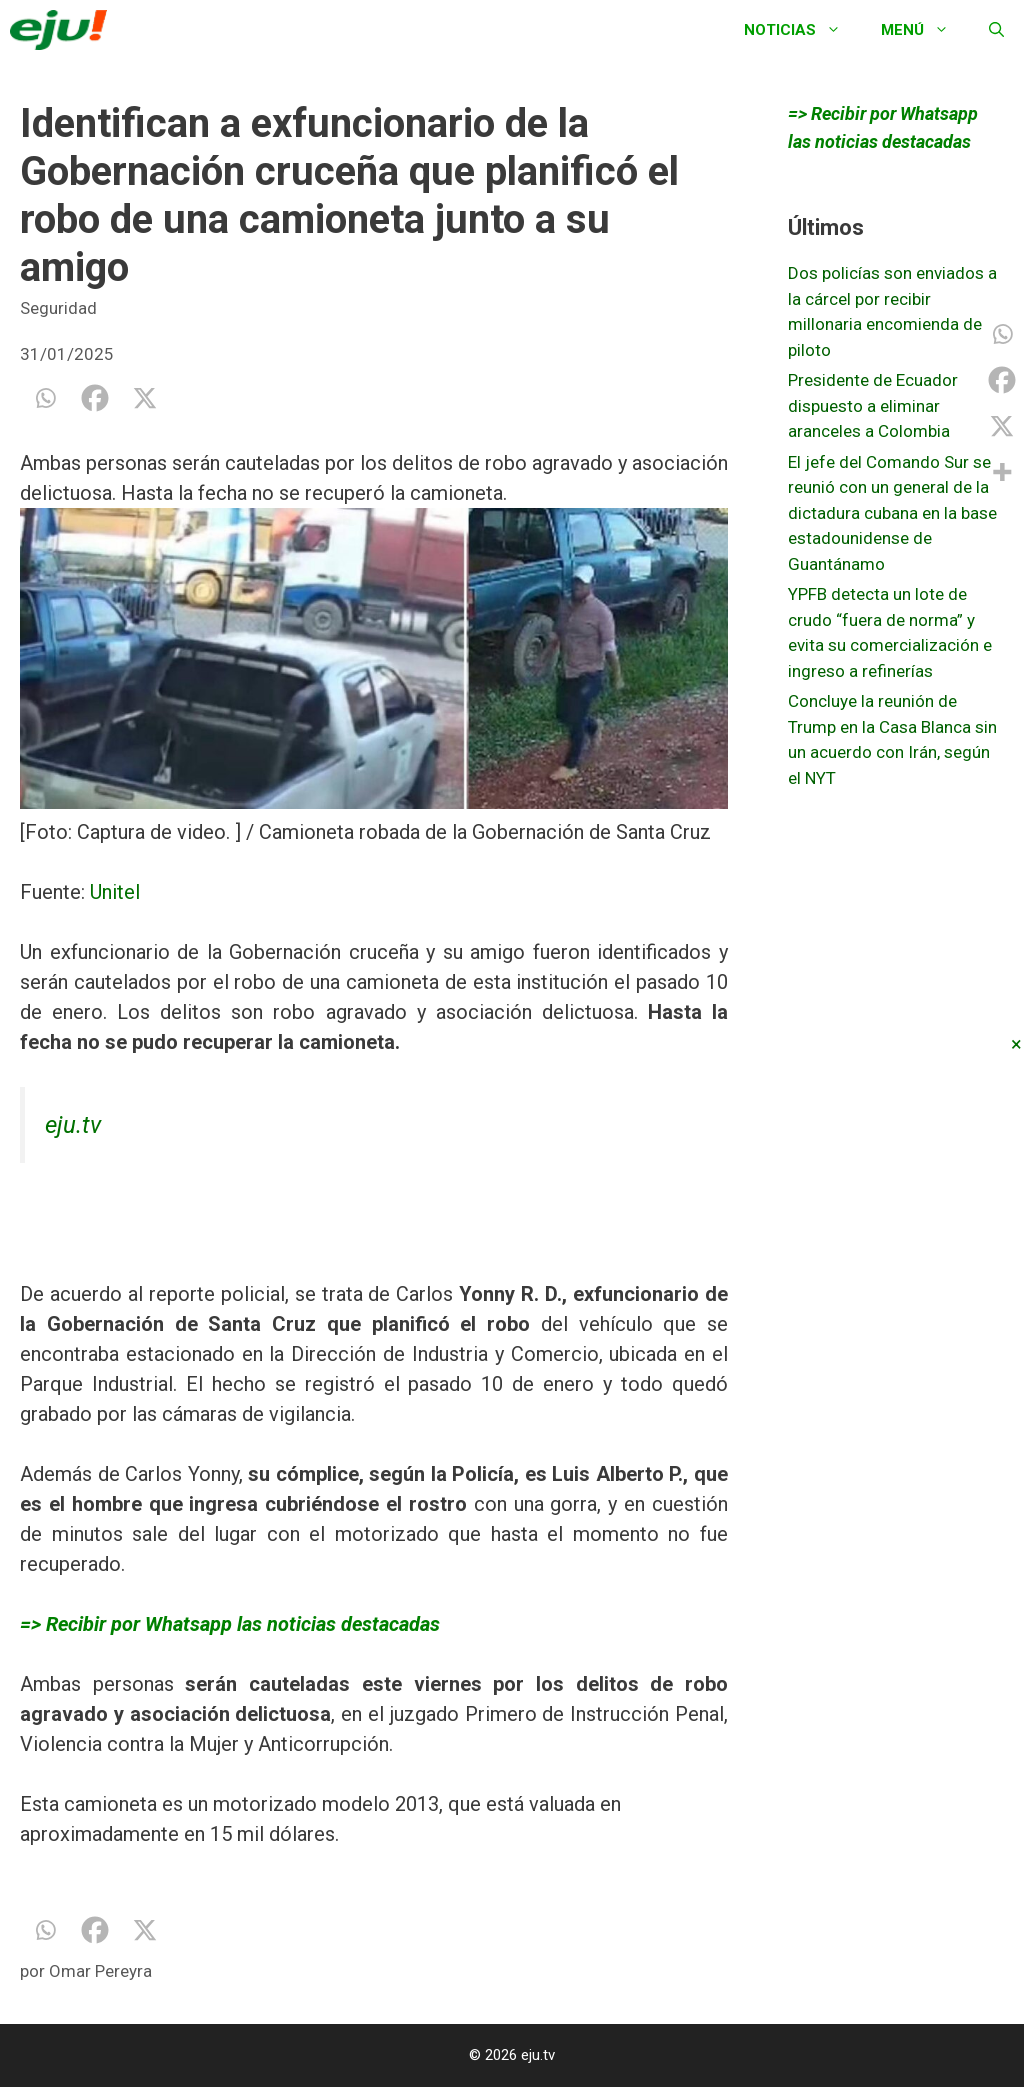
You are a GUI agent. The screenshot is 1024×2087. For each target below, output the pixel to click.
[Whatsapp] (45, 398)
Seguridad (58, 308)
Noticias (802, 30)
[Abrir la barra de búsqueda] (996, 30)
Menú (925, 30)
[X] (145, 398)
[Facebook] (95, 398)
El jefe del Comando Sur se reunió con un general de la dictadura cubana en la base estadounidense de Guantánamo (892, 513)
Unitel (112, 892)
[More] (1002, 472)
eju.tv (73, 1125)
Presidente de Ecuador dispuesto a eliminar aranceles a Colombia (873, 405)
